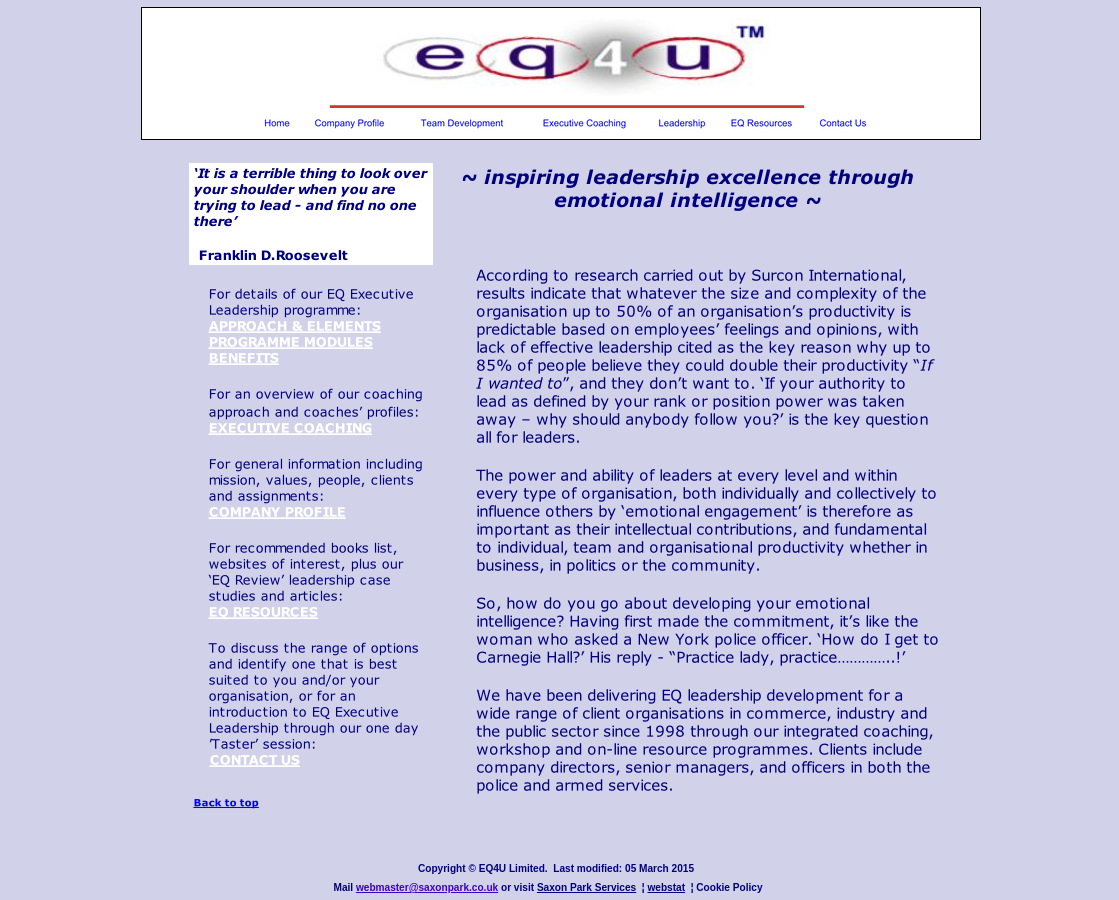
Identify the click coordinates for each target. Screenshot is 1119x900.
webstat (666, 887)
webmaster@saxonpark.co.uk (427, 887)
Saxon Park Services (586, 887)
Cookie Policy (729, 887)
